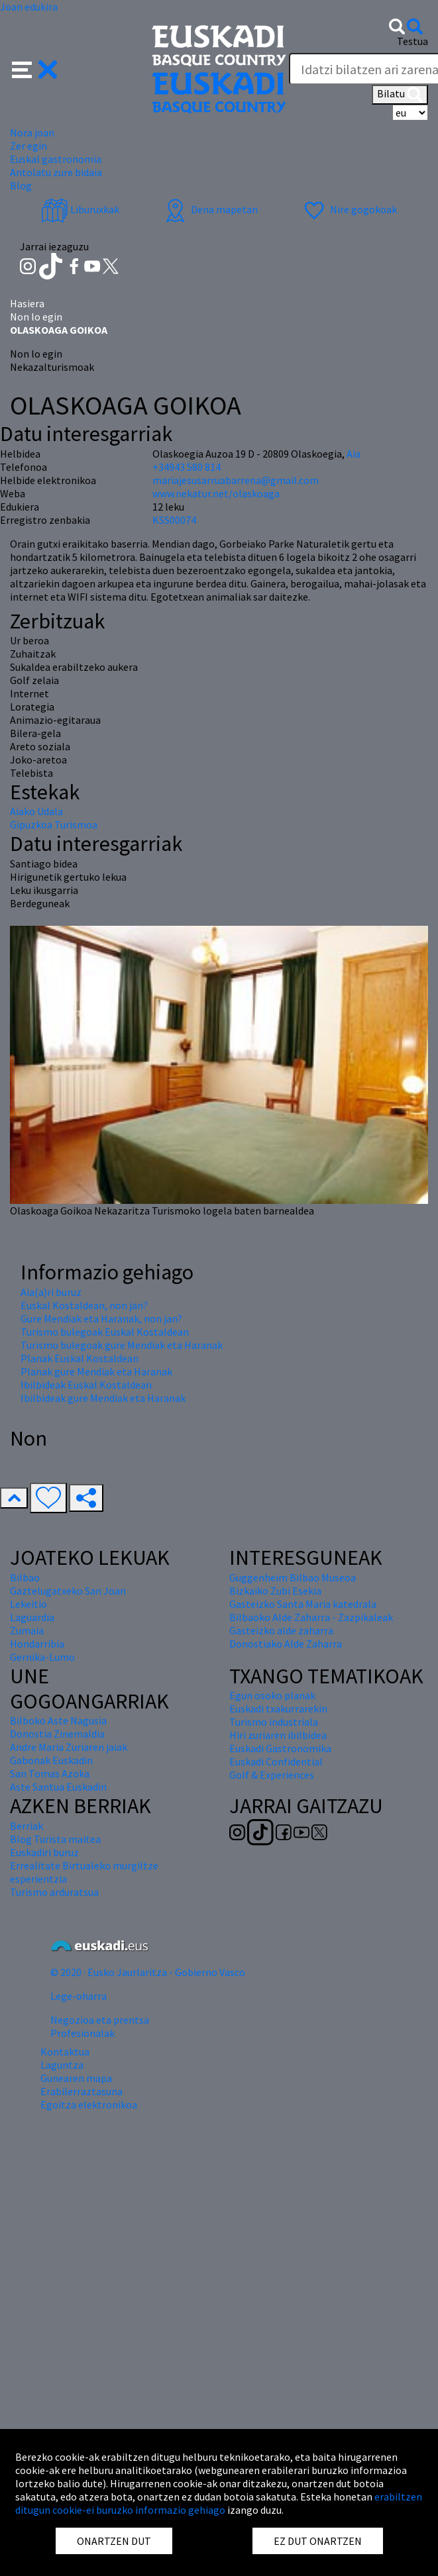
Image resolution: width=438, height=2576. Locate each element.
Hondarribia (37, 1643)
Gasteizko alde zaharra (281, 1630)
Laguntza (61, 2064)
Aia (353, 453)
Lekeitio (28, 1603)
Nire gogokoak (349, 209)
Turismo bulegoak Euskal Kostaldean (105, 1331)
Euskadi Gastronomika (280, 1748)
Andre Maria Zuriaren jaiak (68, 1747)
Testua (412, 41)
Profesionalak (82, 2033)
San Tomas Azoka (49, 1773)
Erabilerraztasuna (81, 2091)
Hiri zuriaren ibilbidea (278, 1735)
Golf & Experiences (271, 1774)
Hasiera (27, 303)
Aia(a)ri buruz (51, 1292)
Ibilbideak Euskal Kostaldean (86, 1384)
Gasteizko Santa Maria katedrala (302, 1603)
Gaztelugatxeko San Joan (68, 1590)
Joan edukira (29, 6)
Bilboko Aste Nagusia (58, 1720)
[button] (35, 68)
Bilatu (400, 95)
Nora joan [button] (32, 132)
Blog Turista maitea (55, 1839)
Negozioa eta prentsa (99, 2019)
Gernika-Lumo (42, 1656)
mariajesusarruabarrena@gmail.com (235, 480)
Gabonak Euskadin (51, 1760)
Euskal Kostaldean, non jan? (84, 1305)
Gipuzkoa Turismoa (53, 824)
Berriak (26, 1825)
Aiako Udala (36, 811)
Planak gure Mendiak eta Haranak (96, 1371)
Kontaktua (64, 2051)
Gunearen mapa (76, 2078)
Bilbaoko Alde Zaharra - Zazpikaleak (311, 1617)
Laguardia (32, 1617)
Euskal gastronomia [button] (55, 159)
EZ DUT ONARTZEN (318, 2541)
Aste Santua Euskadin (58, 1786)
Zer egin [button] (28, 145)
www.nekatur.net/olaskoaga (216, 493)
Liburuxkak (80, 209)
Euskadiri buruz (44, 1852)
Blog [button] (21, 185)
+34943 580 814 (186, 466)
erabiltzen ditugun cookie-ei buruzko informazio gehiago (218, 2503)
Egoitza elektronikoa (88, 2104)
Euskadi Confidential (276, 1761)
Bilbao (25, 1577)
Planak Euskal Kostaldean (79, 1358)
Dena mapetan (210, 209)
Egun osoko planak (272, 1695)
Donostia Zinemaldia (57, 1733)
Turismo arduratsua (54, 1892)
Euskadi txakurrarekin (278, 1708)
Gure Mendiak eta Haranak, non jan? (101, 1318)
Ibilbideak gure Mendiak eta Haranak (103, 1398)
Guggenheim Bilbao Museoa (292, 1577)
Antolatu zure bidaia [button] (56, 172)
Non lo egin (36, 316)
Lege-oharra (78, 1996)
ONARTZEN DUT (114, 2541)
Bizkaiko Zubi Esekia (275, 1590)
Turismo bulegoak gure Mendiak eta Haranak (122, 1345)
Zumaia (27, 1630)
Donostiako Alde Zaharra (285, 1643)
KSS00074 (174, 519)
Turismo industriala (273, 1721)
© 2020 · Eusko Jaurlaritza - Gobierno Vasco (147, 1972)
